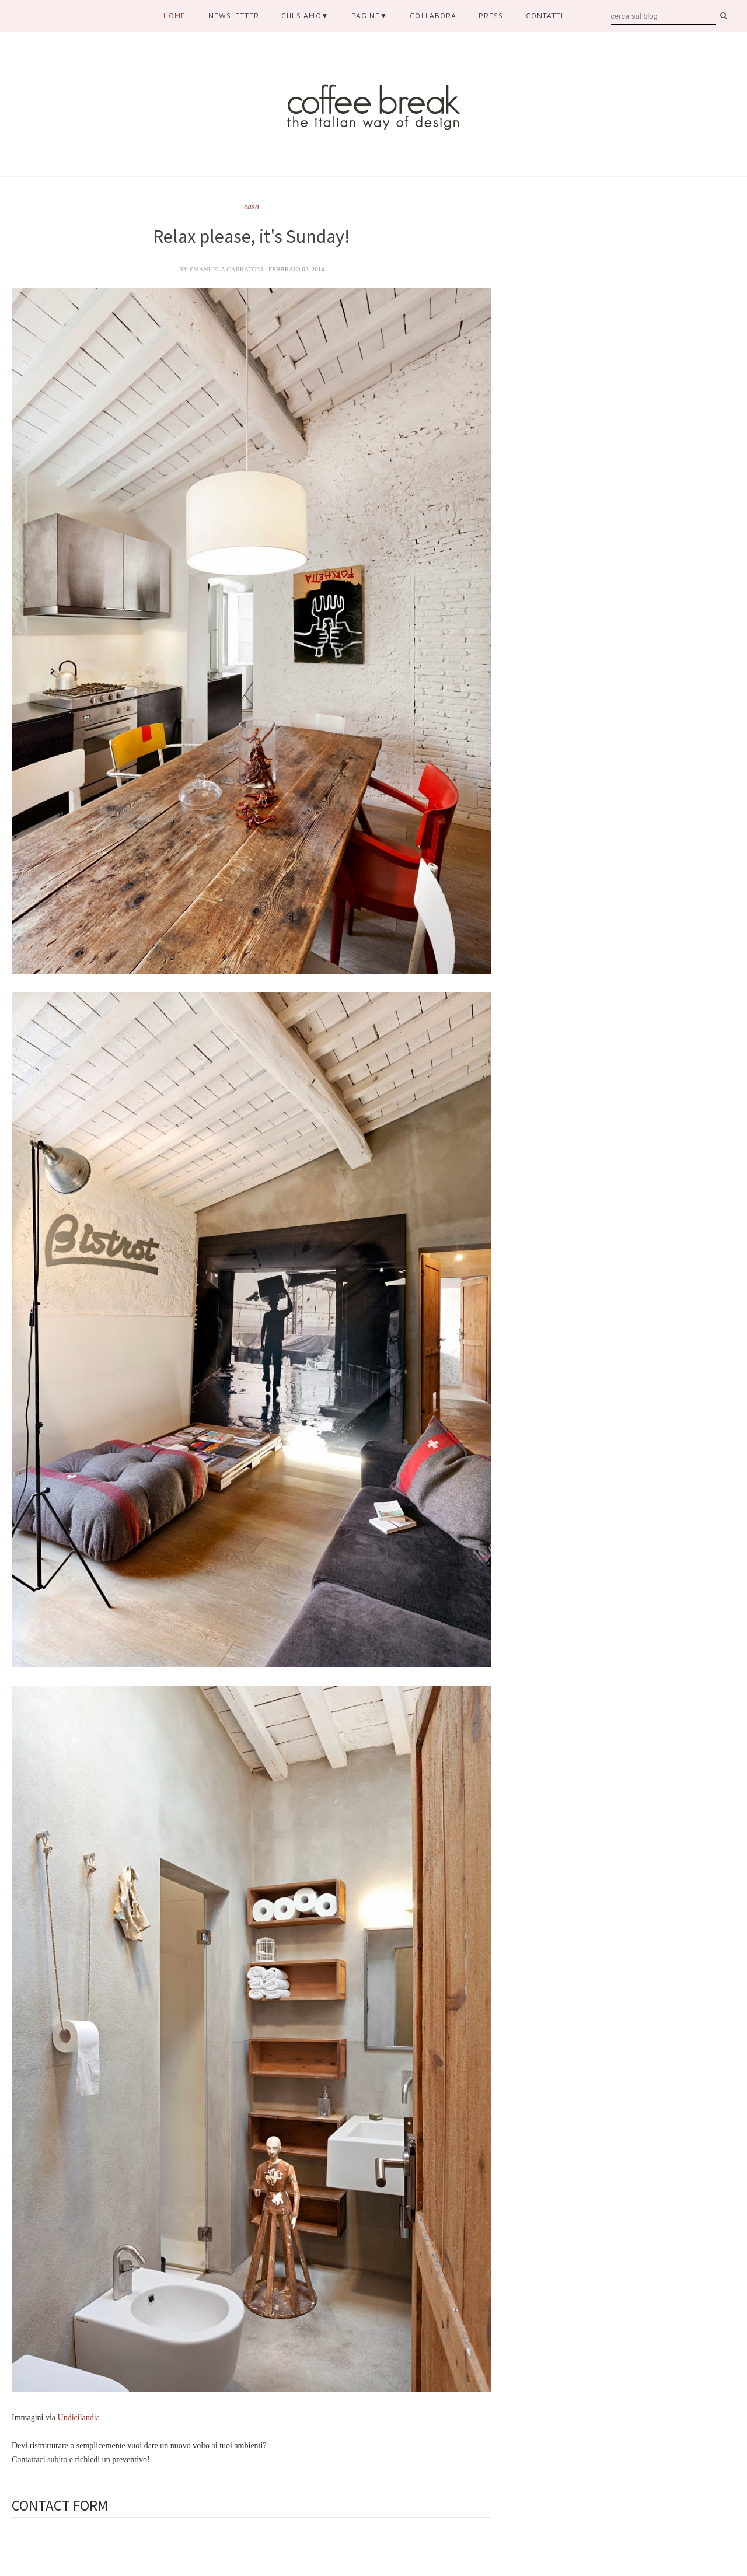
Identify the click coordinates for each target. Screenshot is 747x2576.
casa (251, 207)
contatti (544, 15)
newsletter (233, 15)
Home (174, 15)
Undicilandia (79, 2417)
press (491, 15)
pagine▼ (369, 15)
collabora (433, 15)
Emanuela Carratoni (226, 268)
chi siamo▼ (305, 15)
